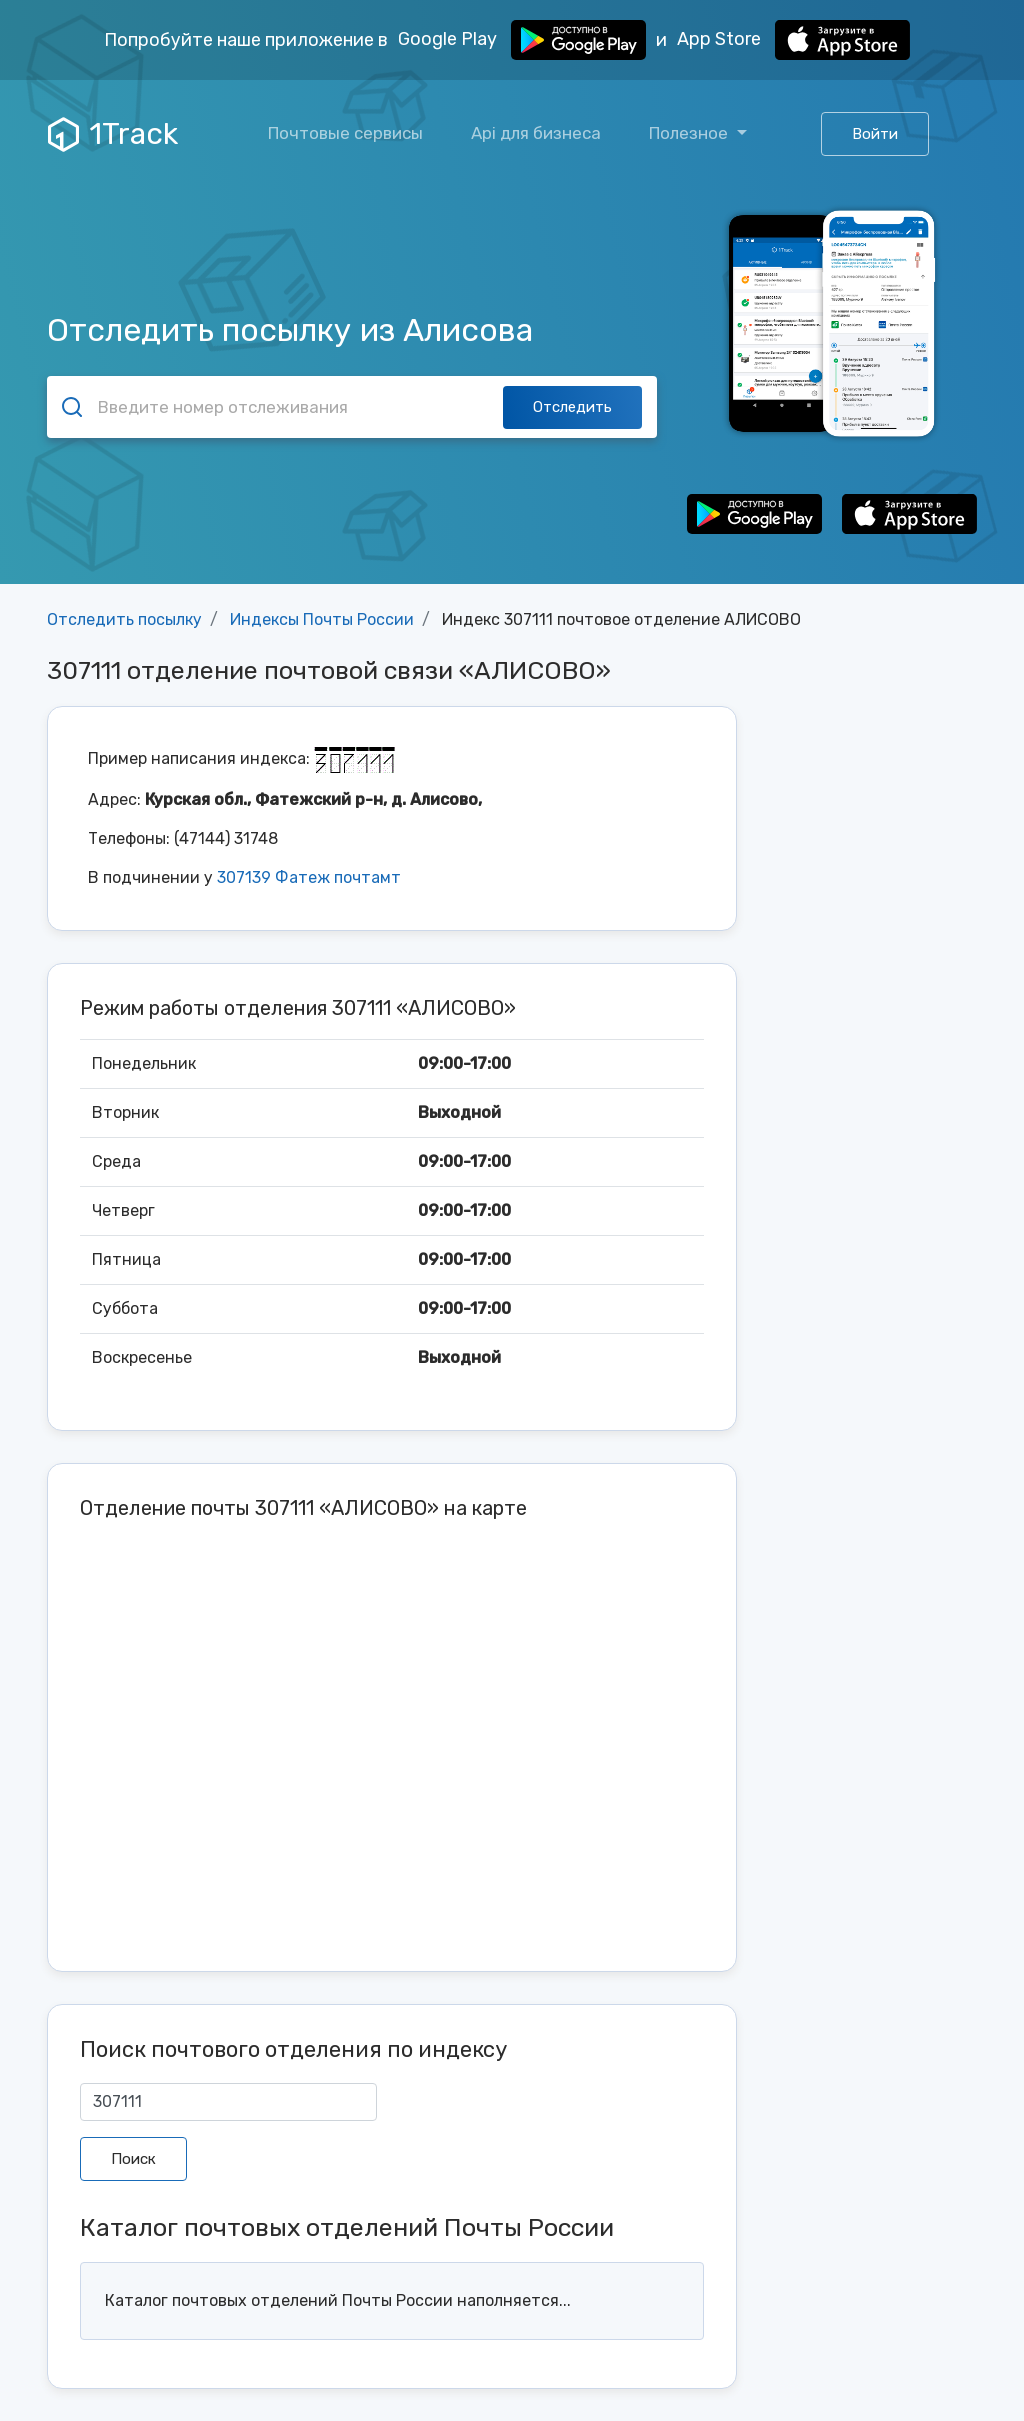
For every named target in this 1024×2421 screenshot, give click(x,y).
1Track (113, 134)
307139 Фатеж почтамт (309, 877)
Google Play (522, 40)
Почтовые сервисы (345, 133)
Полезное (690, 133)
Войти (875, 134)
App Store (793, 40)
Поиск (133, 2159)
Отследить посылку (124, 619)
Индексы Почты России (322, 619)
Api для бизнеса (536, 133)
